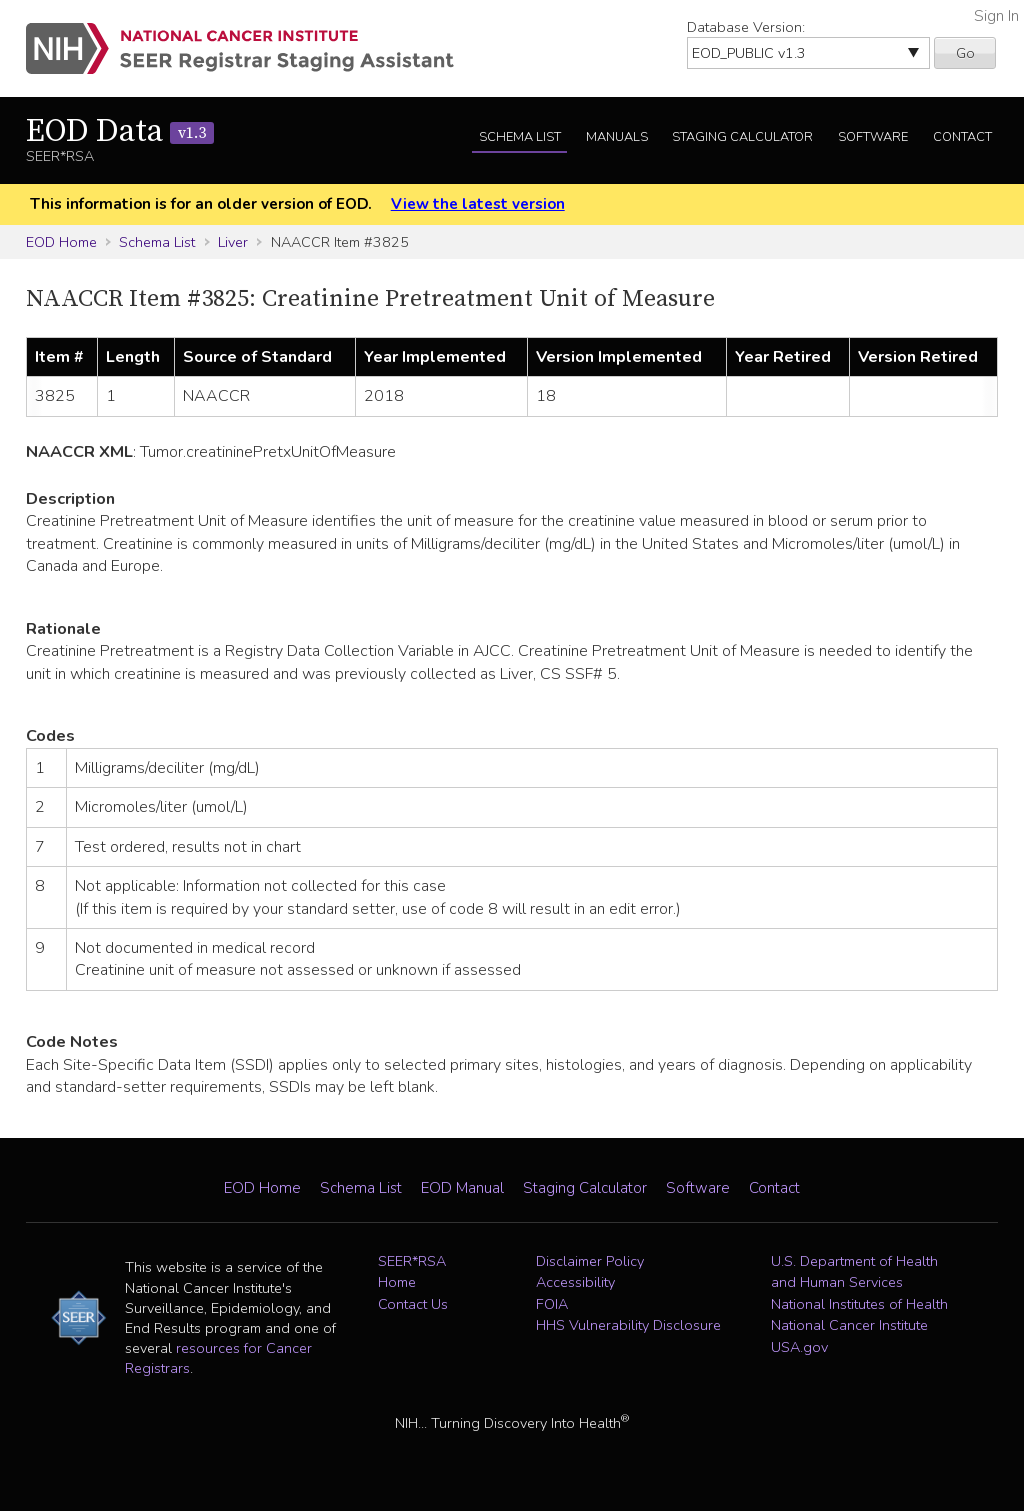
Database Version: (746, 27)
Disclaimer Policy (590, 1261)
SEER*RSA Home (412, 1272)
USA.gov (799, 1347)
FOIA (552, 1304)
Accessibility (575, 1282)
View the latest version (478, 204)
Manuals (617, 137)
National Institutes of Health (859, 1304)
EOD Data (120, 132)
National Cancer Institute (849, 1325)
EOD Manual (462, 1188)
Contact (962, 137)
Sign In (996, 16)
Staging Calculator (742, 137)
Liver (233, 242)
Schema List (520, 137)
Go (965, 53)
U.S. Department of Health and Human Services (854, 1272)
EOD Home (61, 242)
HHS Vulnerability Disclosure (628, 1325)
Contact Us (413, 1304)
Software (873, 137)
